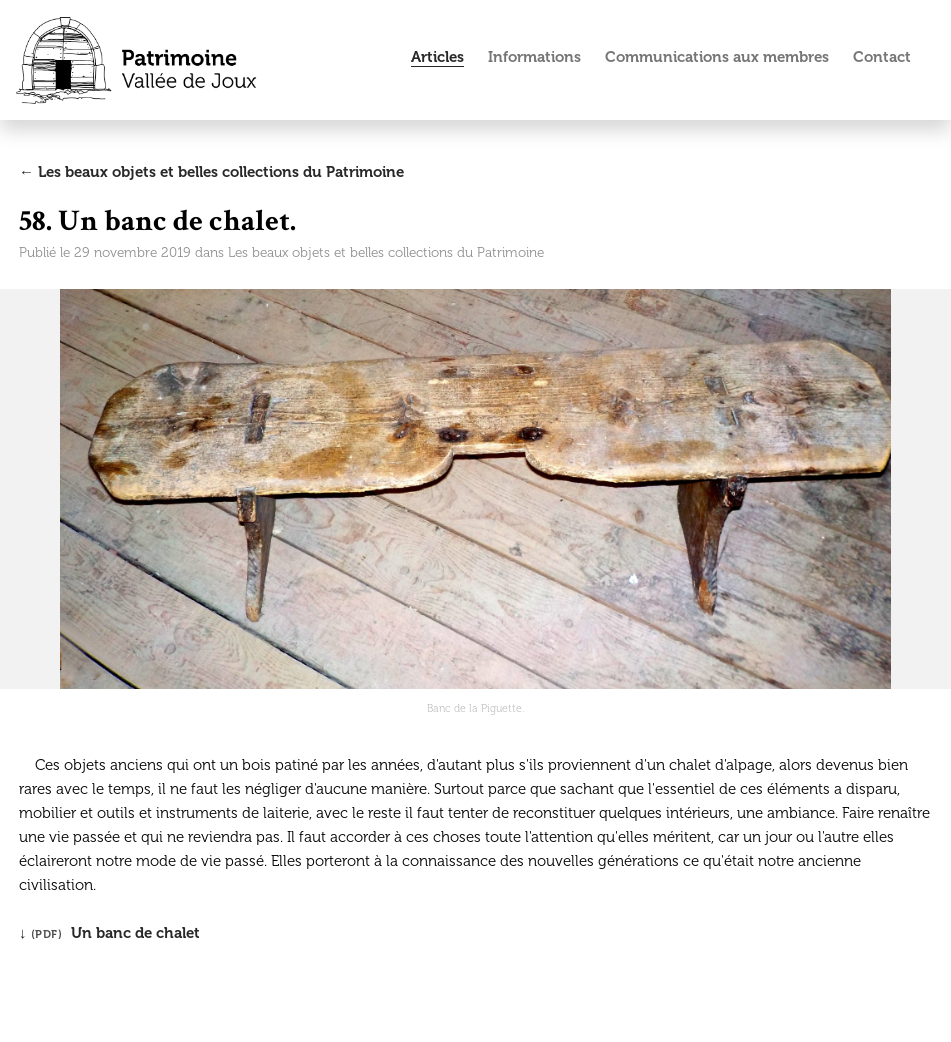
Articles (437, 57)
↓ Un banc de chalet (109, 933)
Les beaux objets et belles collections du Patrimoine (386, 252)
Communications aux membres (717, 57)
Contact (882, 57)
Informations (534, 57)
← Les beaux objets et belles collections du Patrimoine (211, 172)
